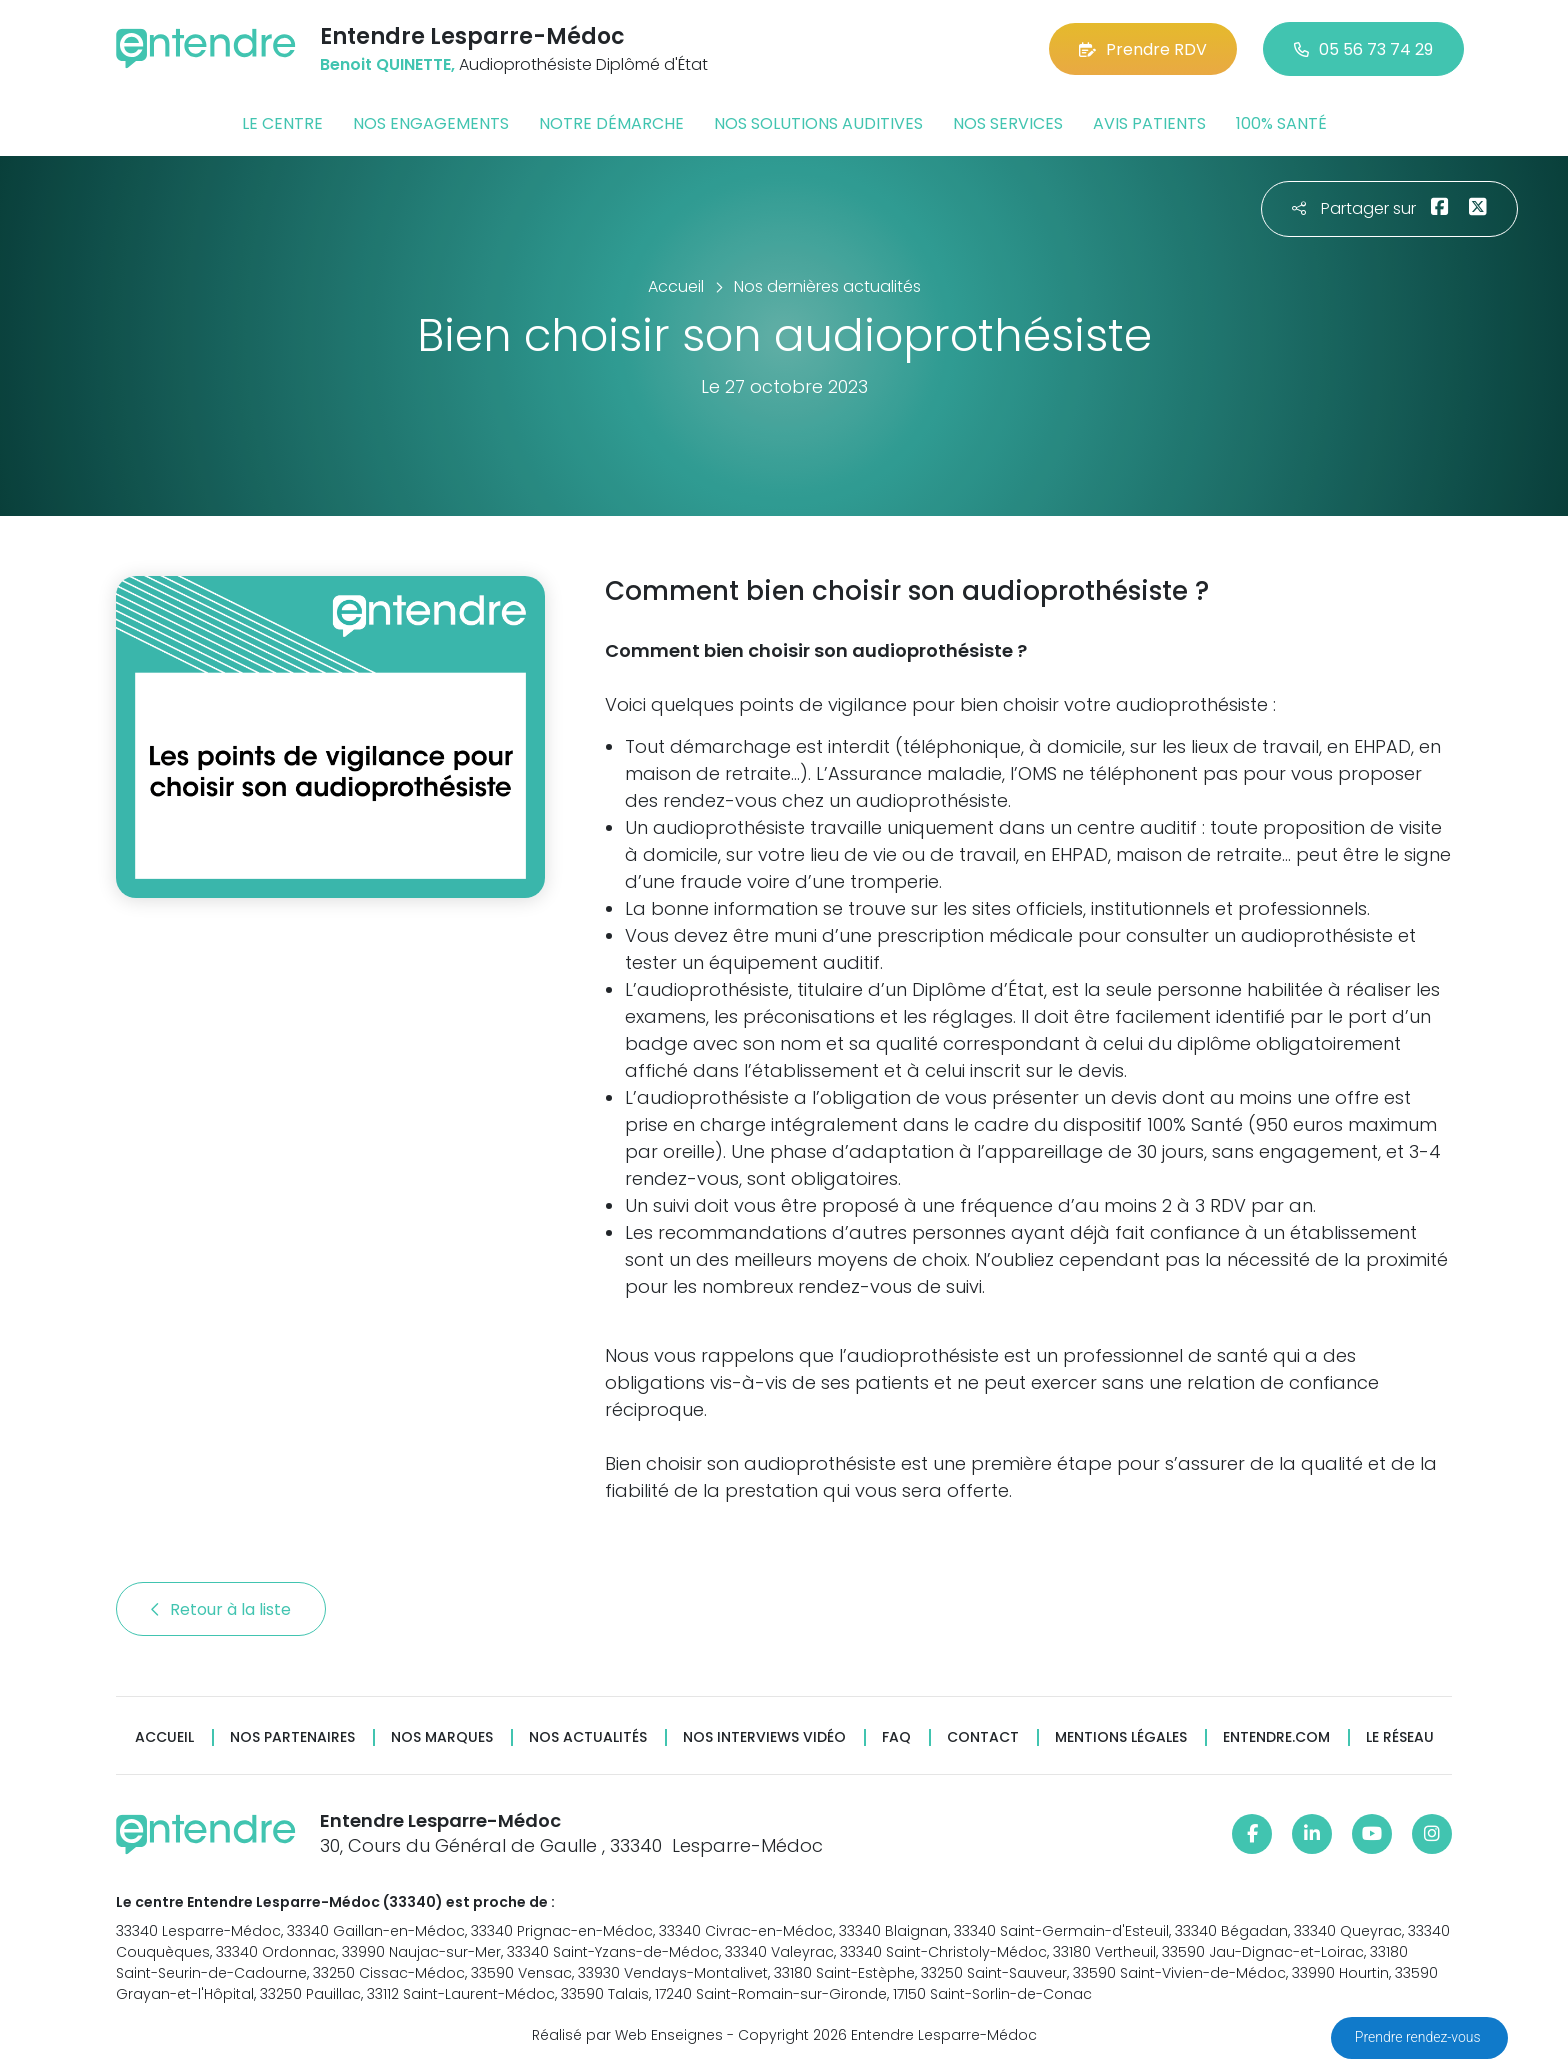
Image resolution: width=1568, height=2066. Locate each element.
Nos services (1008, 123)
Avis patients (1149, 123)
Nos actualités (588, 1737)
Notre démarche (611, 123)
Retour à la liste (221, 1609)
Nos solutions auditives (818, 123)
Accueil (164, 1737)
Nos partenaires (292, 1737)
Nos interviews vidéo (764, 1737)
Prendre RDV (1143, 49)
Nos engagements (431, 123)
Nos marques (442, 1737)
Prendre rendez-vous (1419, 2037)
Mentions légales (1121, 1737)
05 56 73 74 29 (1363, 49)
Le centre (282, 123)
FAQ (896, 1737)
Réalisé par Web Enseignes (627, 2035)
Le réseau (1400, 1737)
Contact (983, 1737)
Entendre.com (1276, 1737)
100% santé (1281, 123)
